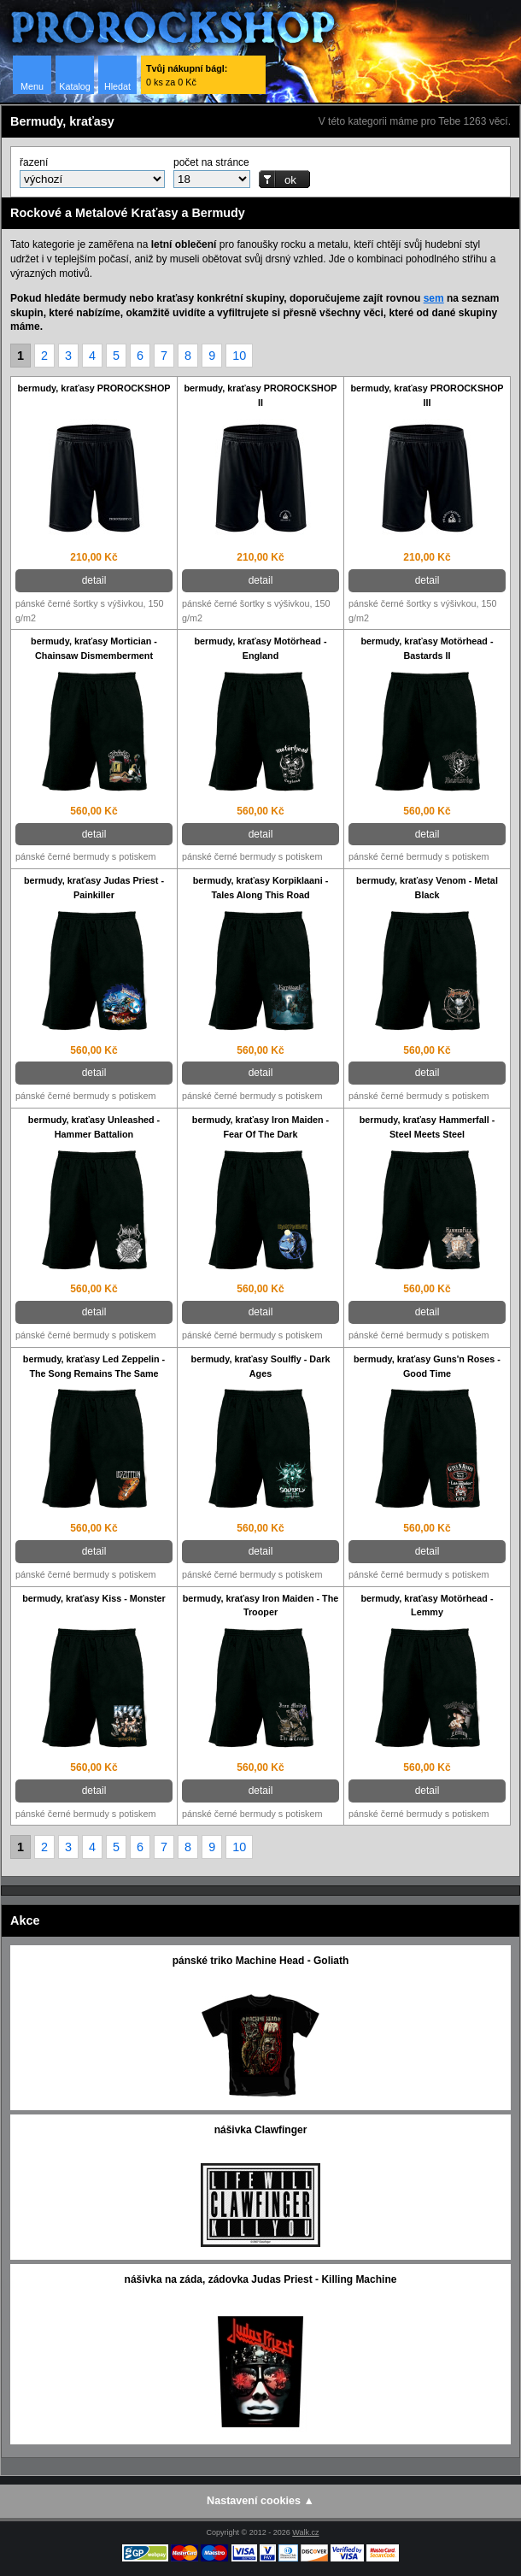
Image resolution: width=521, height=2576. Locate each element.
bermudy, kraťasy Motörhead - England (261, 648)
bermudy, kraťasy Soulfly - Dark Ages (261, 1366)
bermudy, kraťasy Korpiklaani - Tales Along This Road (261, 887)
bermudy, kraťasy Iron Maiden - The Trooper (261, 1605)
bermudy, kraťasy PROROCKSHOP (94, 388)
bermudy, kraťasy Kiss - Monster (94, 1598)
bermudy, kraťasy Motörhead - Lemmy (427, 1605)
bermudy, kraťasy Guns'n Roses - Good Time (427, 1366)
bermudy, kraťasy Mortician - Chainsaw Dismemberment (94, 648)
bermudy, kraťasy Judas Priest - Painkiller (94, 887)
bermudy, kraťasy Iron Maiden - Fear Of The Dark (260, 1127)
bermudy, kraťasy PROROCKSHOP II (260, 395)
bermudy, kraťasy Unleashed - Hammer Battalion (94, 1127)
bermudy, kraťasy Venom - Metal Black (427, 887)
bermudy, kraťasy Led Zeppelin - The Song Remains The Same (94, 1366)
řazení (34, 162)
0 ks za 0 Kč (186, 75)
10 (239, 355)
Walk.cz (305, 2532)
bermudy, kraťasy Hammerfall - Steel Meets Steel (427, 1127)
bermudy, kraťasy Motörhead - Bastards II (427, 648)
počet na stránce (211, 162)
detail (94, 580)
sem (434, 298)
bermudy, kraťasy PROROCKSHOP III (427, 395)
